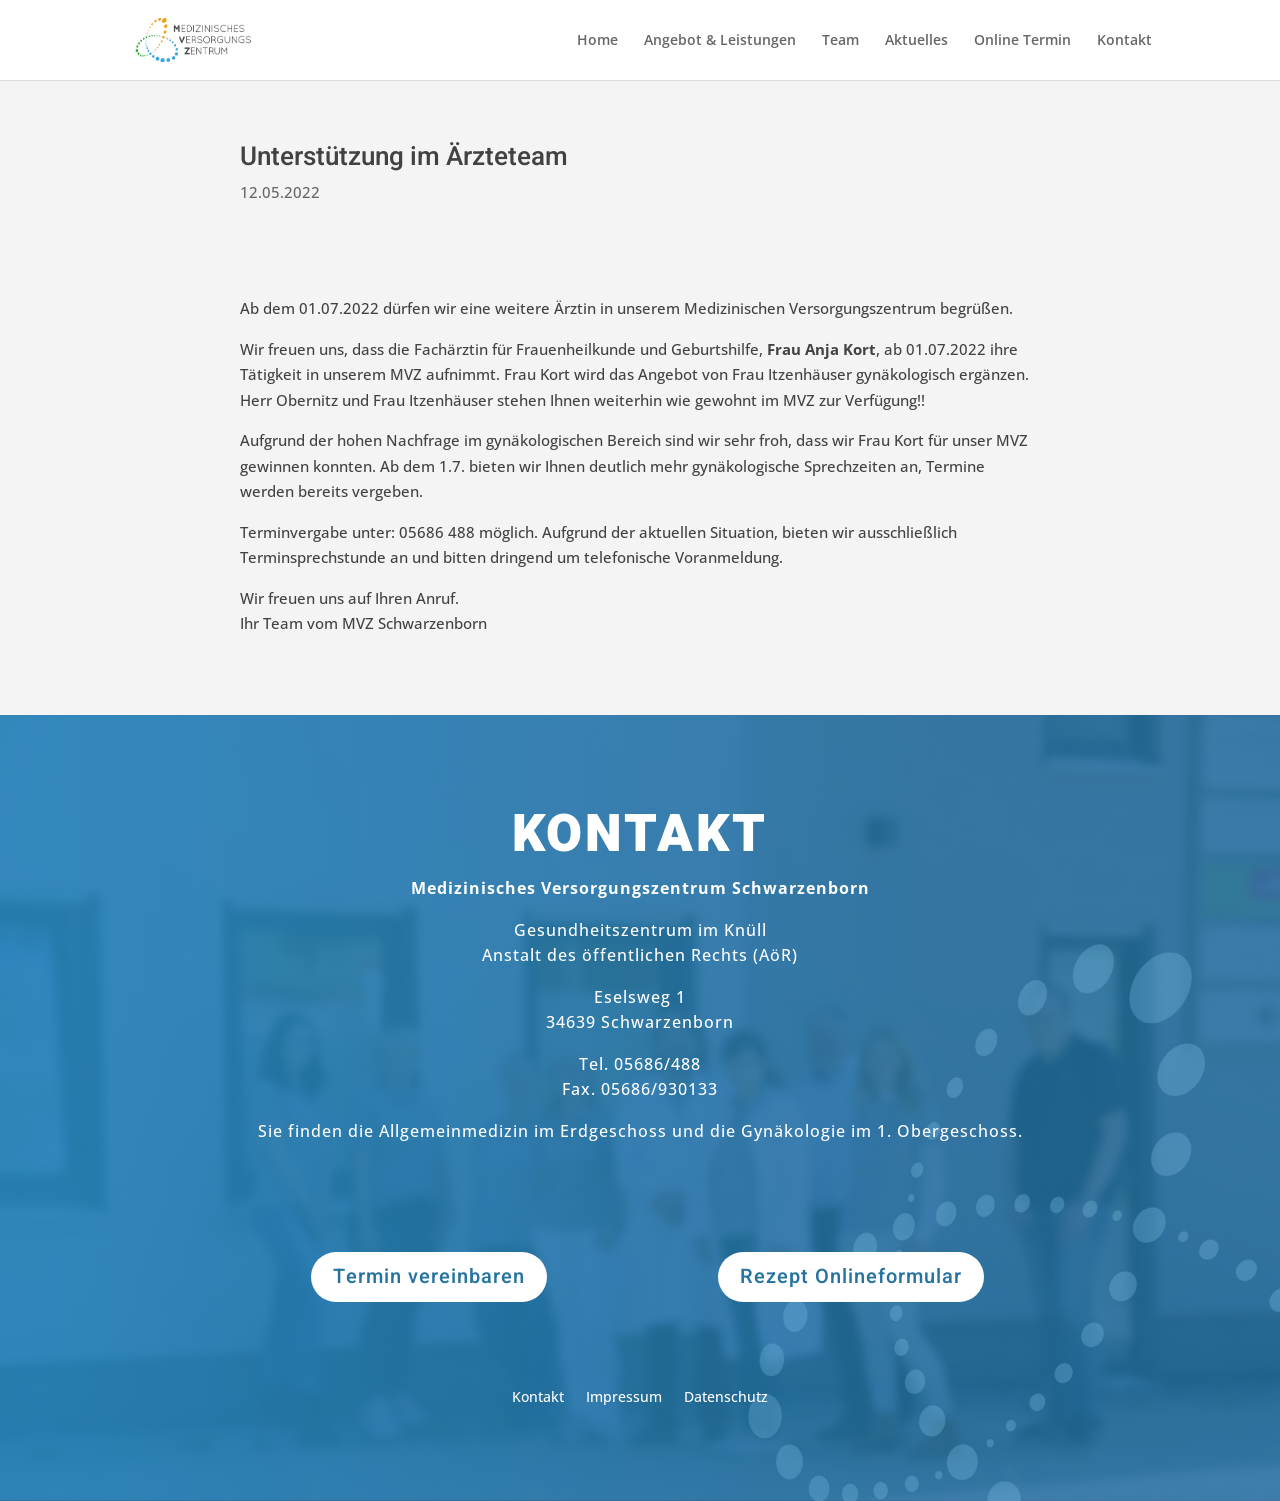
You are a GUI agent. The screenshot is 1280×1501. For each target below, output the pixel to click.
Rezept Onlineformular (851, 1276)
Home (597, 41)
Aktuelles (916, 41)
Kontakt (1124, 41)
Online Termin (1022, 41)
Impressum (624, 1398)
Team (840, 41)
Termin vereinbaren (429, 1276)
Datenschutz (726, 1398)
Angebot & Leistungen (720, 41)
